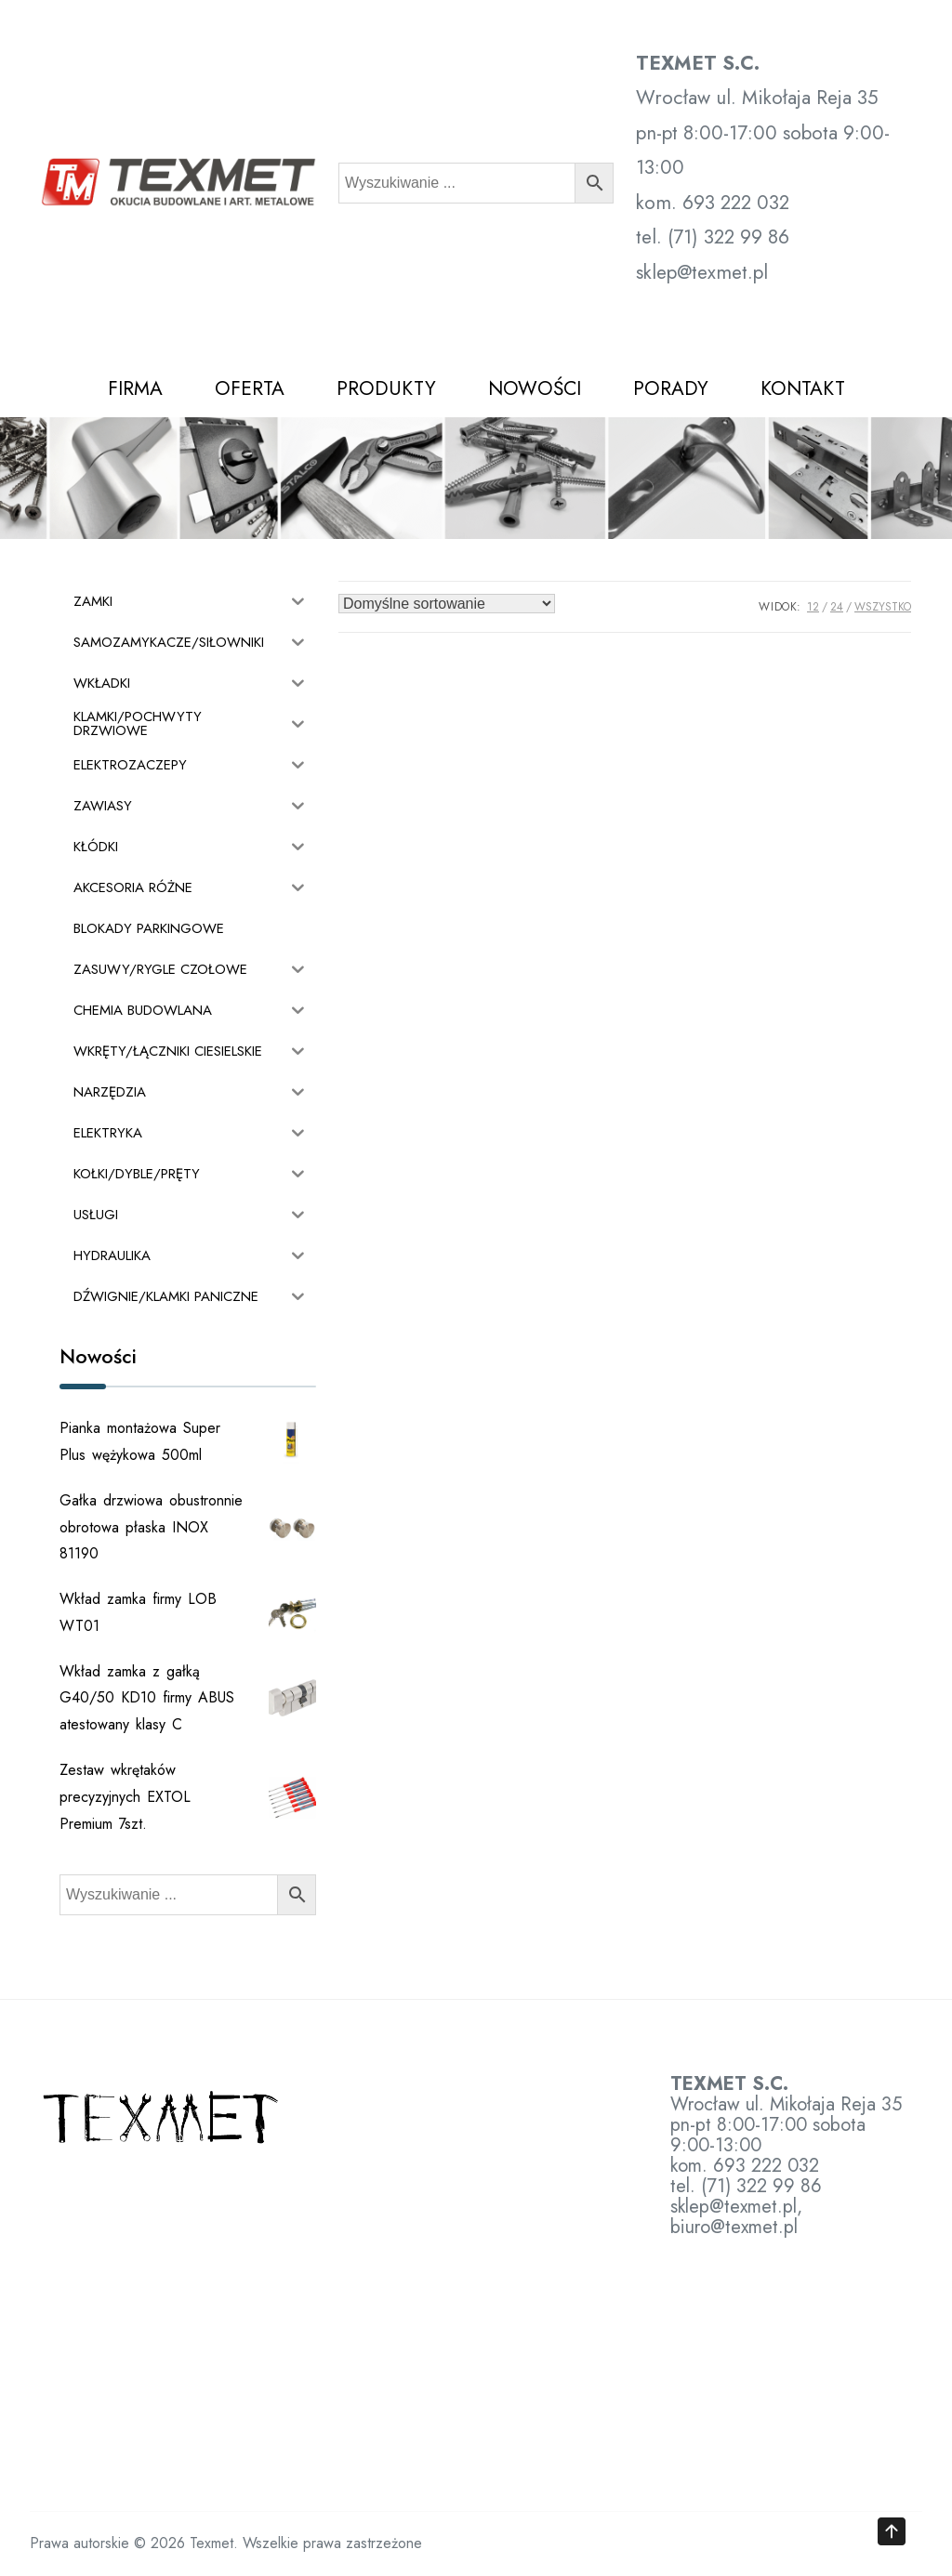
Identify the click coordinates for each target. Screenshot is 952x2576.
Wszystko (882, 606)
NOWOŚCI (534, 388)
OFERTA (249, 388)
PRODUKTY (386, 388)
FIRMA (135, 388)
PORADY (670, 388)
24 (836, 606)
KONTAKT (802, 388)
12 (813, 606)
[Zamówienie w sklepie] (446, 603)
